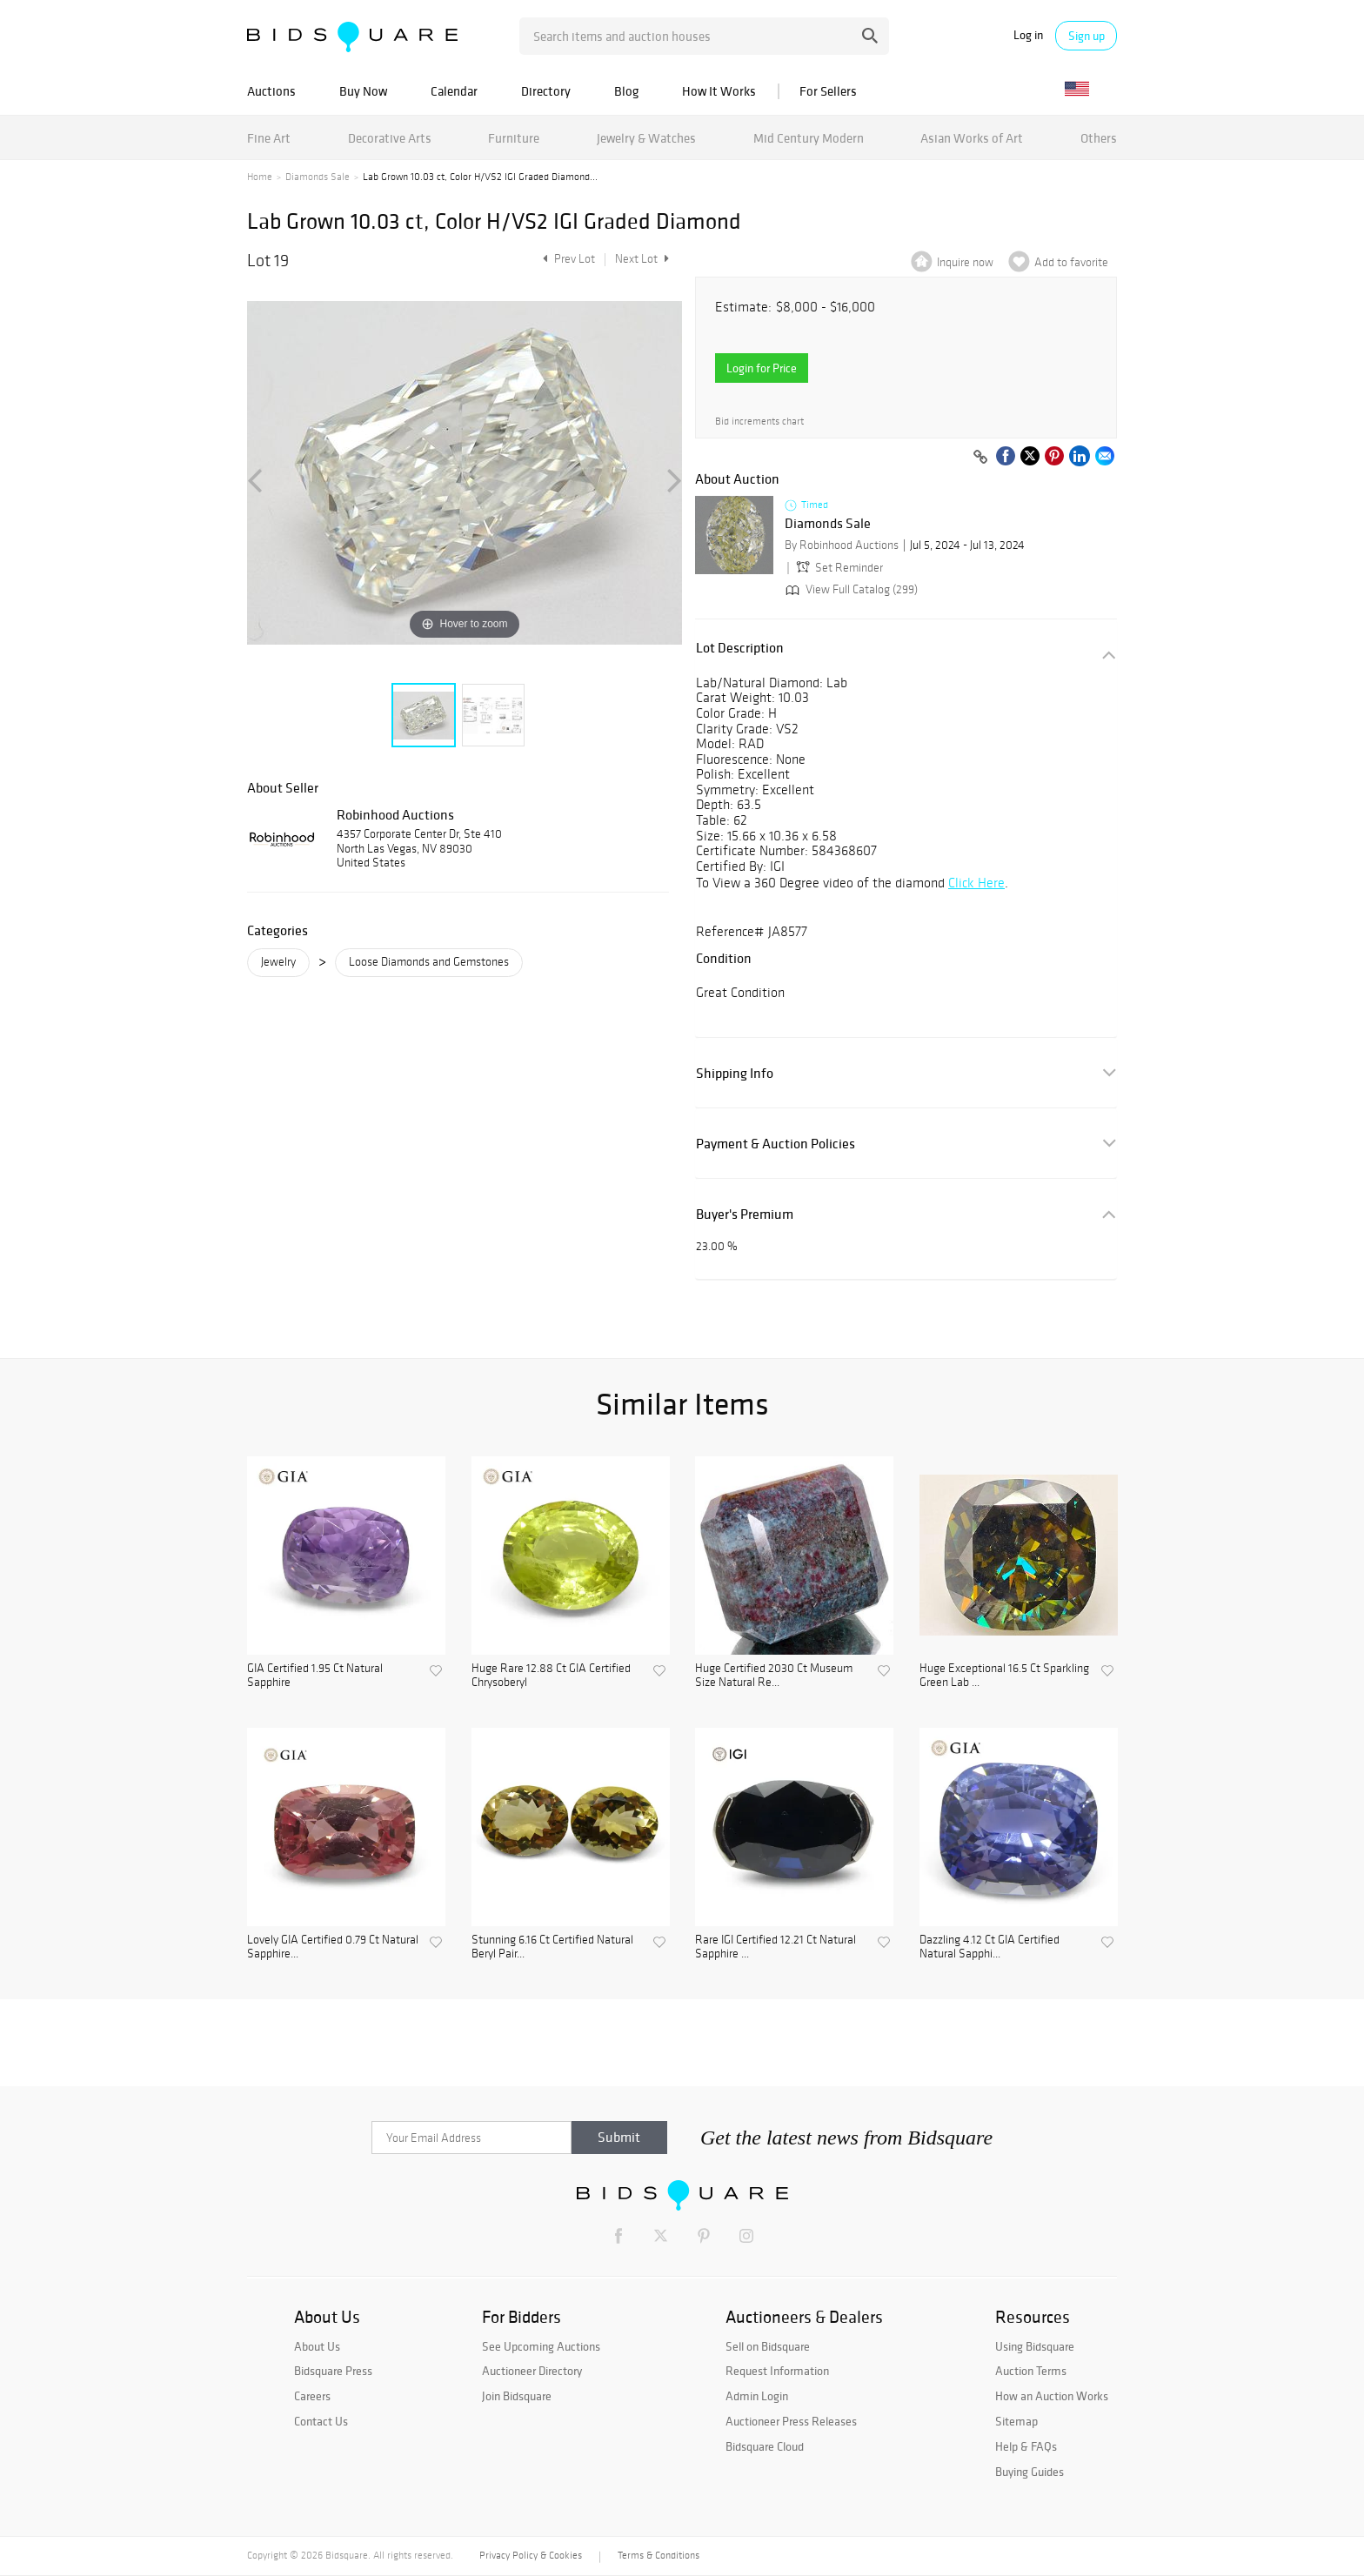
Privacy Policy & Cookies (530, 2555)
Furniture (513, 138)
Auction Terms (1030, 2371)
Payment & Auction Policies (775, 1143)
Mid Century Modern (808, 138)
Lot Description (740, 647)
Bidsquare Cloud (764, 2446)
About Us (317, 2346)
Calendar (454, 91)
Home (259, 177)
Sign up (1086, 35)
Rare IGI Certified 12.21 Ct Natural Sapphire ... (775, 1947)
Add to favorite (1071, 262)
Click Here (976, 882)
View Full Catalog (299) (850, 589)
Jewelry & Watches (646, 138)
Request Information (777, 2371)
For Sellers (828, 91)
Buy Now (363, 91)
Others (1098, 138)
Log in (1028, 35)
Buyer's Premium (744, 1214)
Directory (546, 91)
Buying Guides (1029, 2471)
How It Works (719, 91)
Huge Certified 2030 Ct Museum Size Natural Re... (773, 1676)
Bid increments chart (759, 421)
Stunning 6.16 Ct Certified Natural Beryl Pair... (552, 1947)
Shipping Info (734, 1073)
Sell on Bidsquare (767, 2346)
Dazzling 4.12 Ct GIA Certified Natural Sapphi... (989, 1947)
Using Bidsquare (1034, 2346)
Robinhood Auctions (395, 814)
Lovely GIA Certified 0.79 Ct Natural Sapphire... (332, 1947)
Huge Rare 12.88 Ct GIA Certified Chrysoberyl (551, 1676)
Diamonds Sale (317, 177)
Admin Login (756, 2396)
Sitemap (1016, 2421)
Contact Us (321, 2421)
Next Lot (642, 258)
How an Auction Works (1051, 2396)
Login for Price (761, 368)
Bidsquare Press (333, 2371)
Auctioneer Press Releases (791, 2421)
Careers (312, 2396)
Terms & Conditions (658, 2555)
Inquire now (965, 262)
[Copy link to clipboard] (980, 457)
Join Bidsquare (517, 2396)
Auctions (271, 91)
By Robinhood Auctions (842, 545)
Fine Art (269, 138)
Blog (626, 91)
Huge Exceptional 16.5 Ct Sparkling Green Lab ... (1004, 1676)
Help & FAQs (1026, 2446)
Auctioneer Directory (532, 2371)
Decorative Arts (389, 138)
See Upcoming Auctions (541, 2346)
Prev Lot (566, 258)
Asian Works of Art (971, 138)
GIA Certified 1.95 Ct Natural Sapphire (315, 1676)
